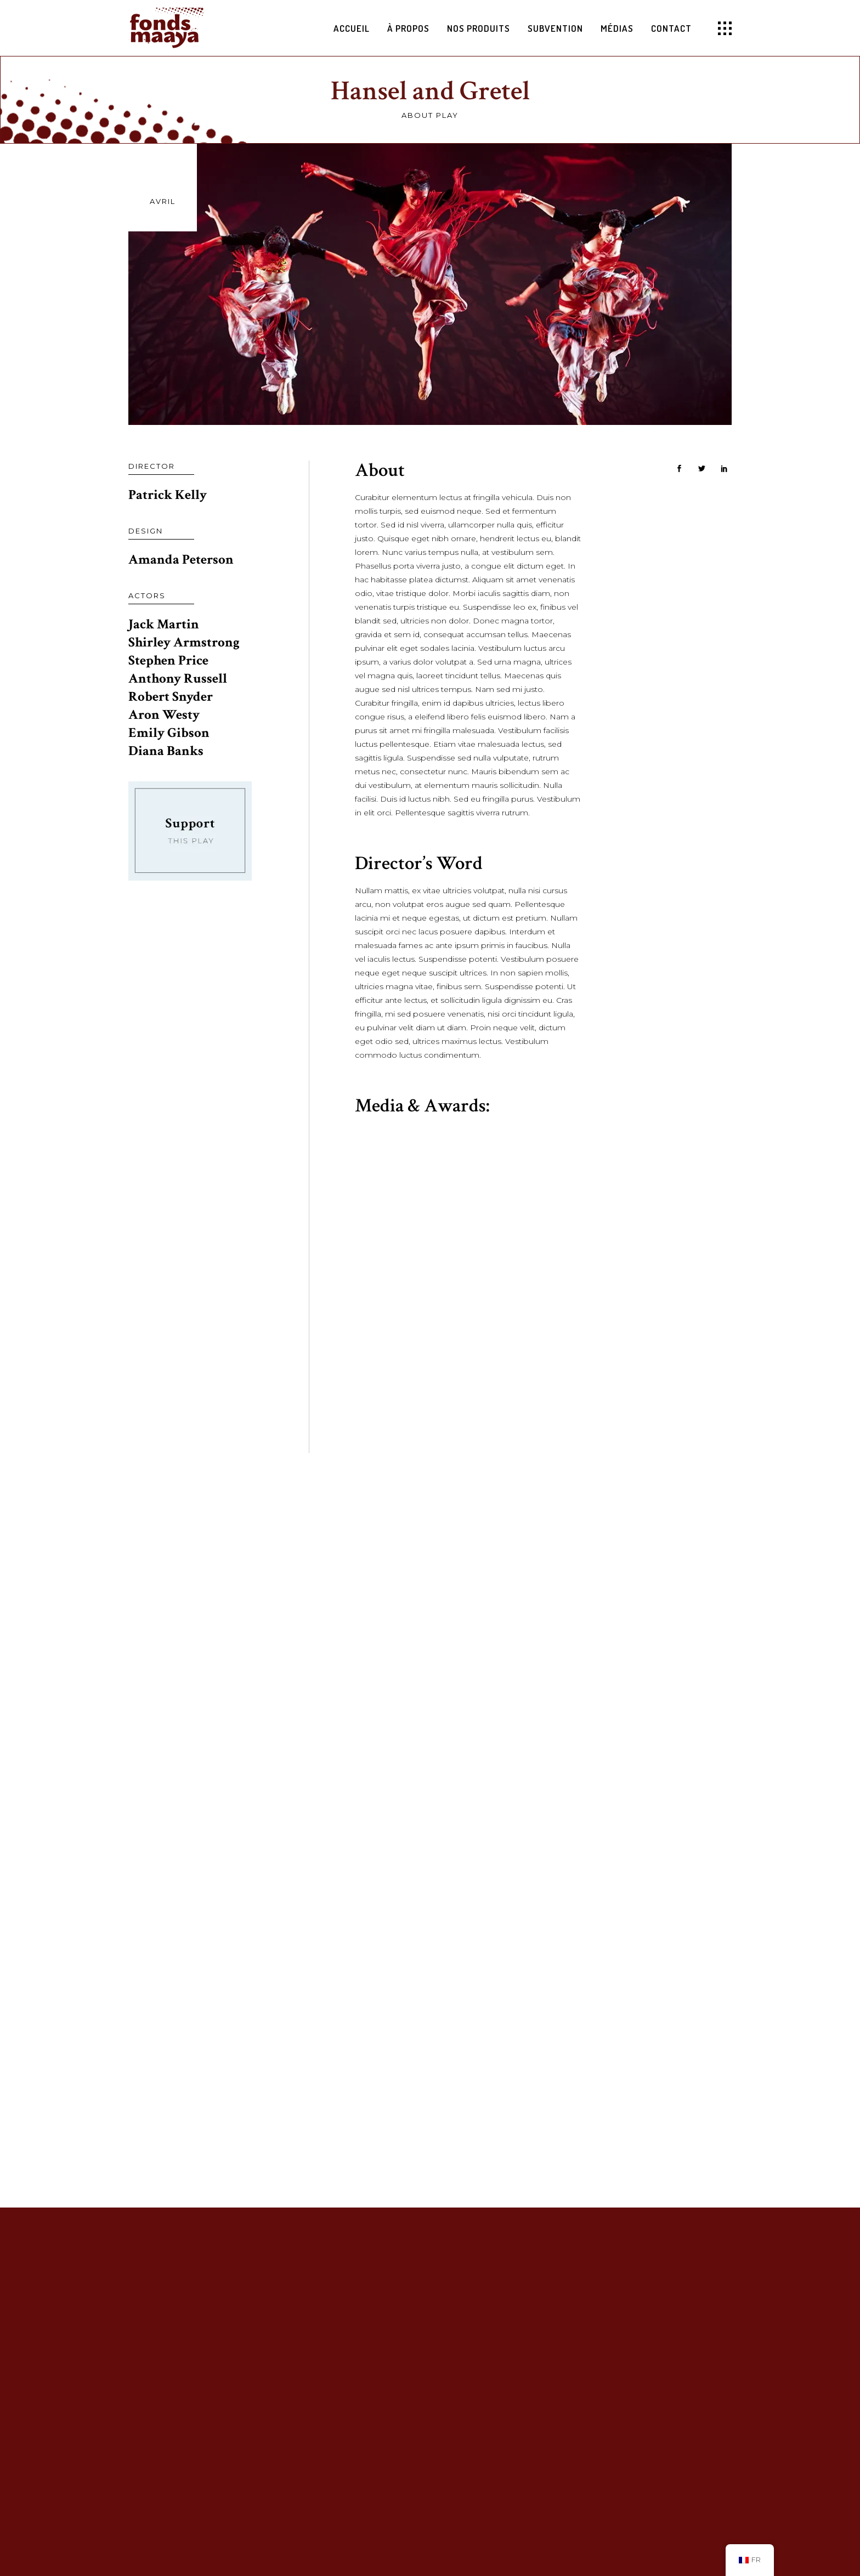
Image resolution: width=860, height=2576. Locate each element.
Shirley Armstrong (184, 642)
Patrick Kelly (167, 495)
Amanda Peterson (181, 560)
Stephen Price (168, 660)
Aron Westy (164, 715)
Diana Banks (165, 751)
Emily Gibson (169, 733)
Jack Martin (163, 624)
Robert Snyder (170, 697)
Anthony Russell (177, 678)
